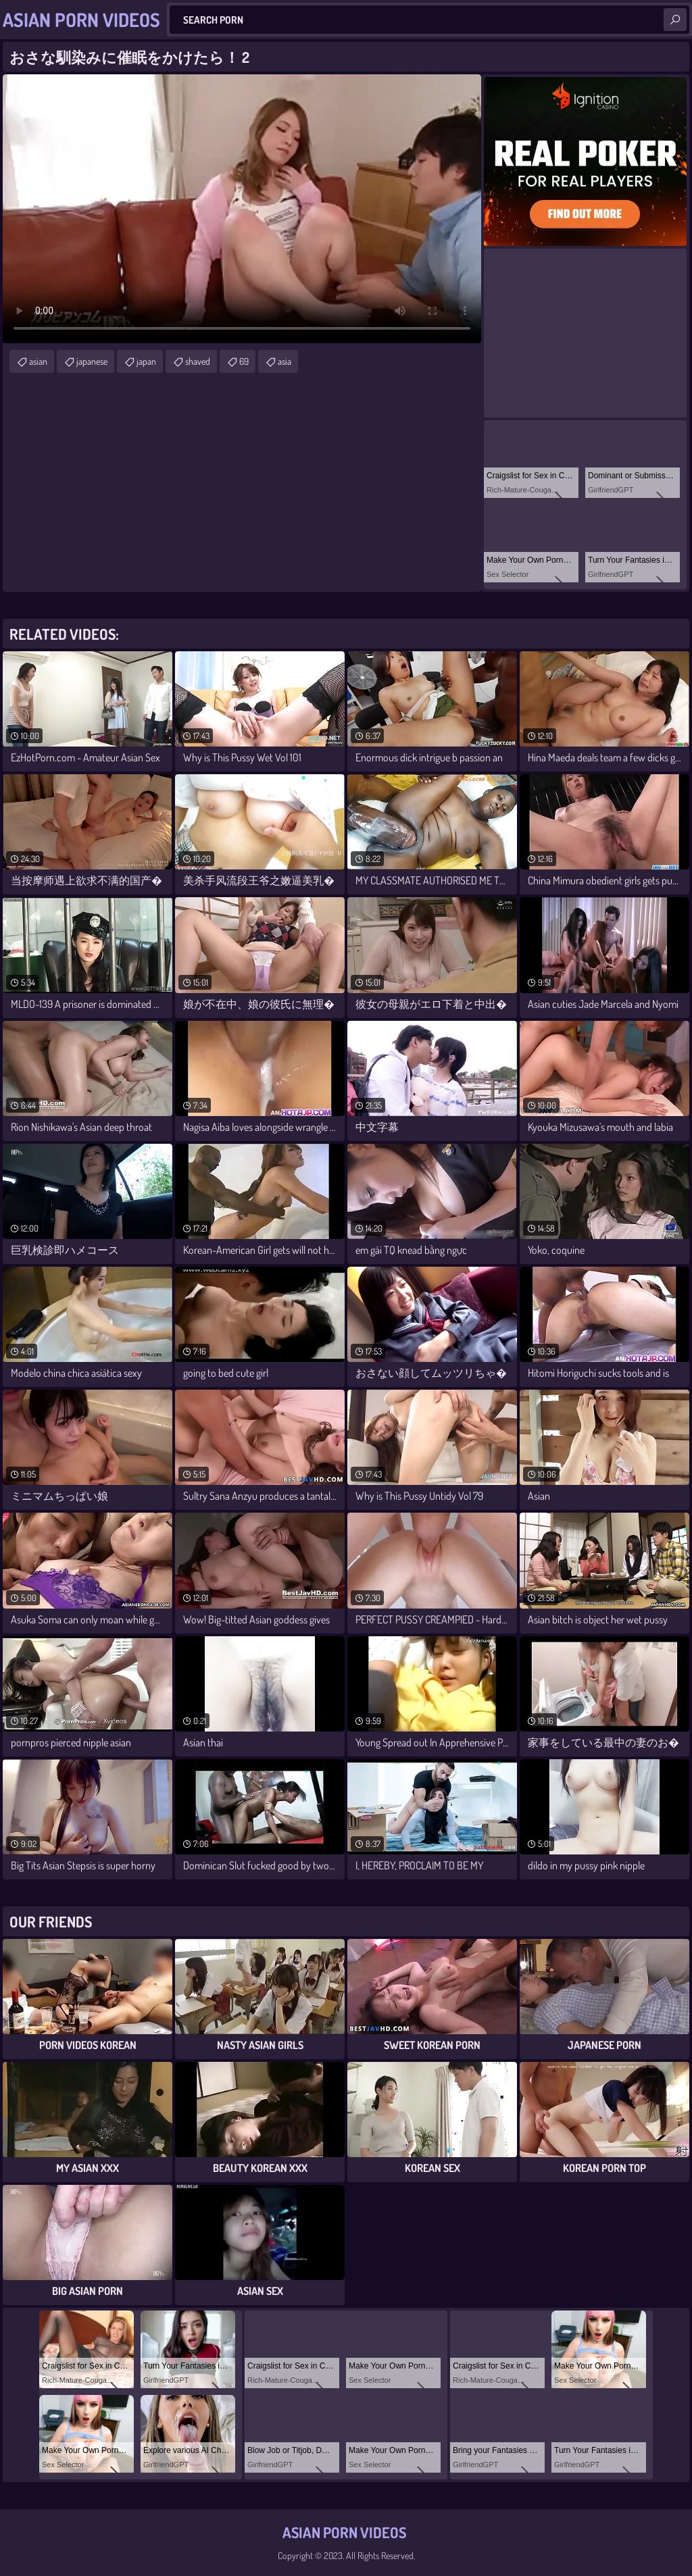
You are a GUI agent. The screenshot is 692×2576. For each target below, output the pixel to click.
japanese (91, 361)
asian (38, 361)
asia (284, 361)
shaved (197, 361)
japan (146, 361)
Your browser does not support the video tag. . (242, 208)
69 (244, 361)
